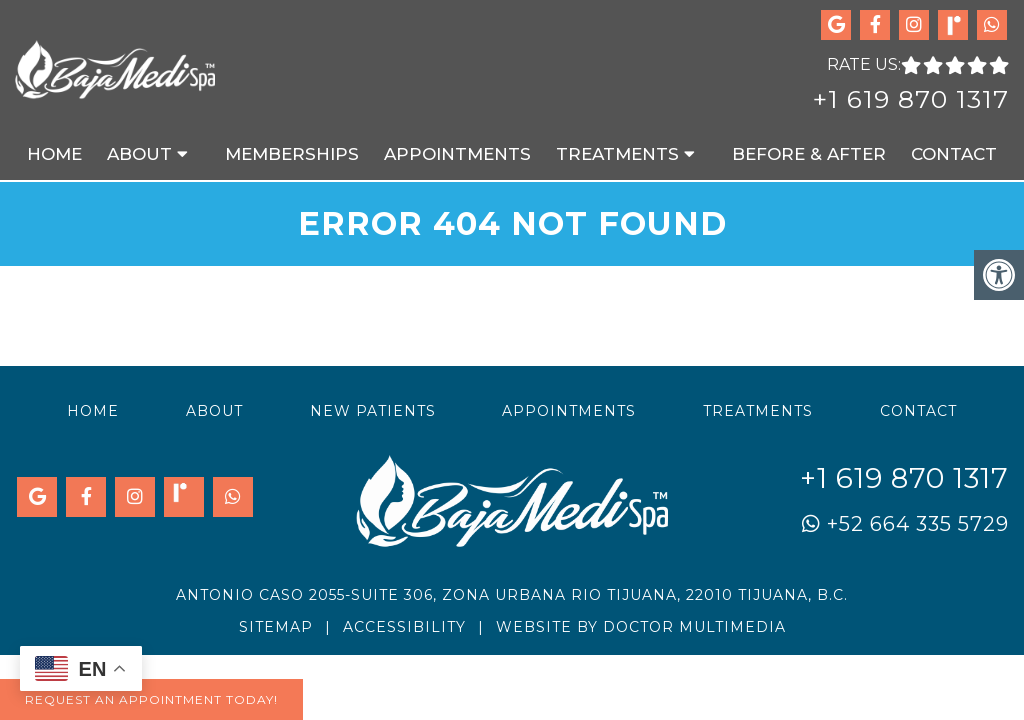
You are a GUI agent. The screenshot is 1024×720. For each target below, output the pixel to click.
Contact (954, 154)
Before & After (809, 154)
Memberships (292, 154)
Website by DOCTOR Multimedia (641, 627)
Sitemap (276, 627)
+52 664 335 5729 (905, 524)
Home (54, 154)
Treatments (617, 154)
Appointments (457, 154)
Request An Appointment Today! (151, 699)
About (139, 154)
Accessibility (404, 627)
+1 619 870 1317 (911, 99)
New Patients (373, 411)
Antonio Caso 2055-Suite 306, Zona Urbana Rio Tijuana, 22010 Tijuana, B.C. (512, 595)
